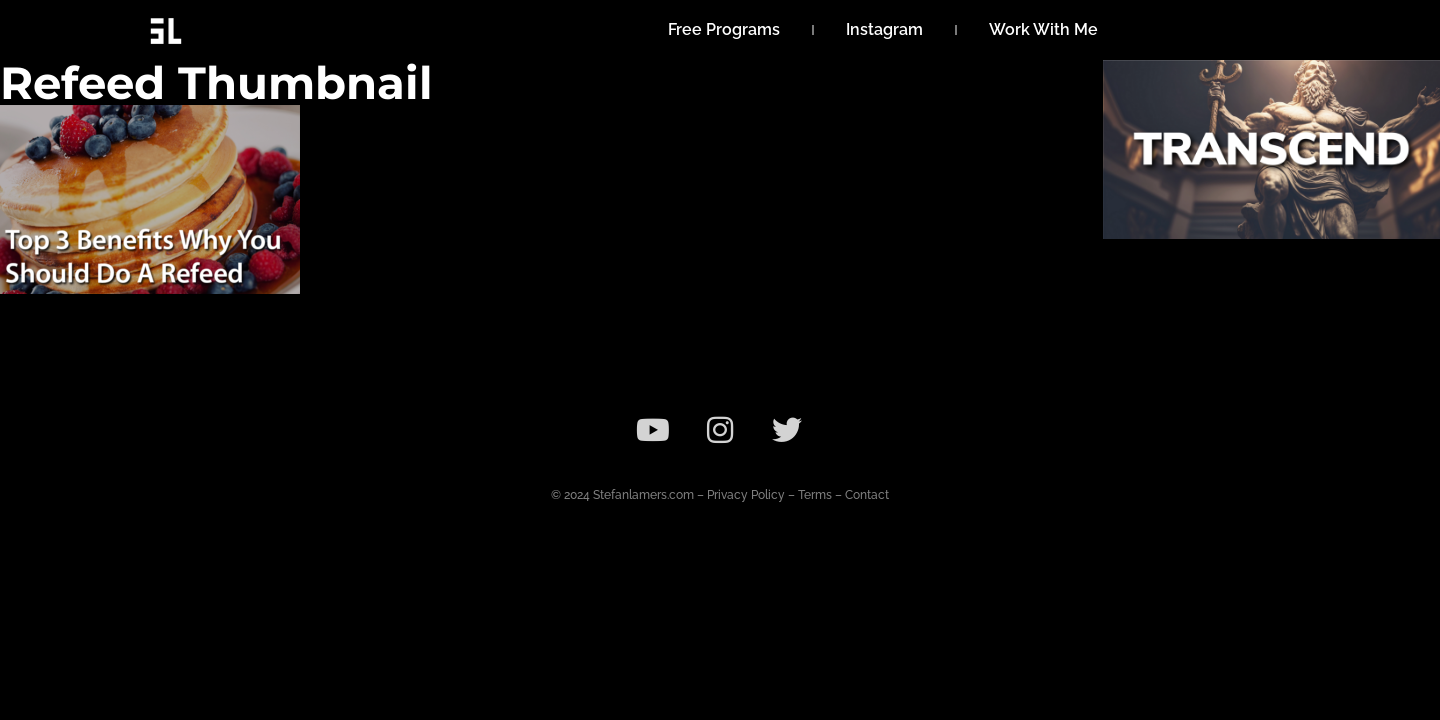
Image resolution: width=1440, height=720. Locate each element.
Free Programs (724, 29)
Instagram (884, 29)
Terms (815, 495)
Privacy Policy (746, 495)
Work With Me (1043, 29)
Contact (867, 495)
